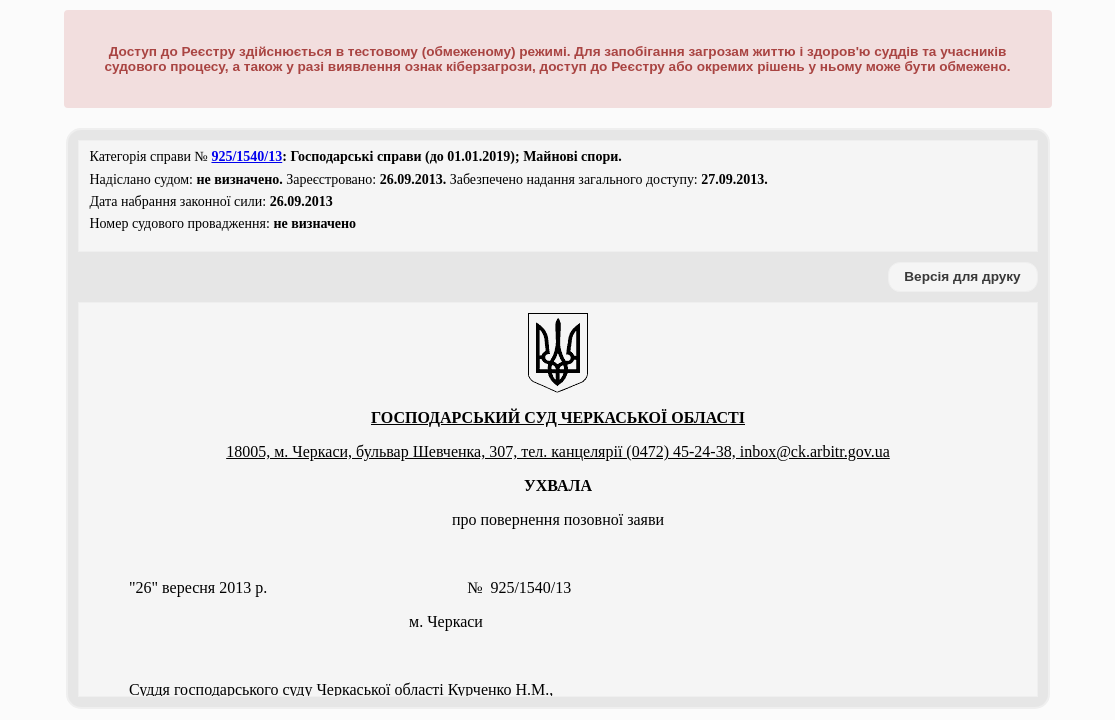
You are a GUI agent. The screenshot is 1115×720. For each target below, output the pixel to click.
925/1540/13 (246, 156)
